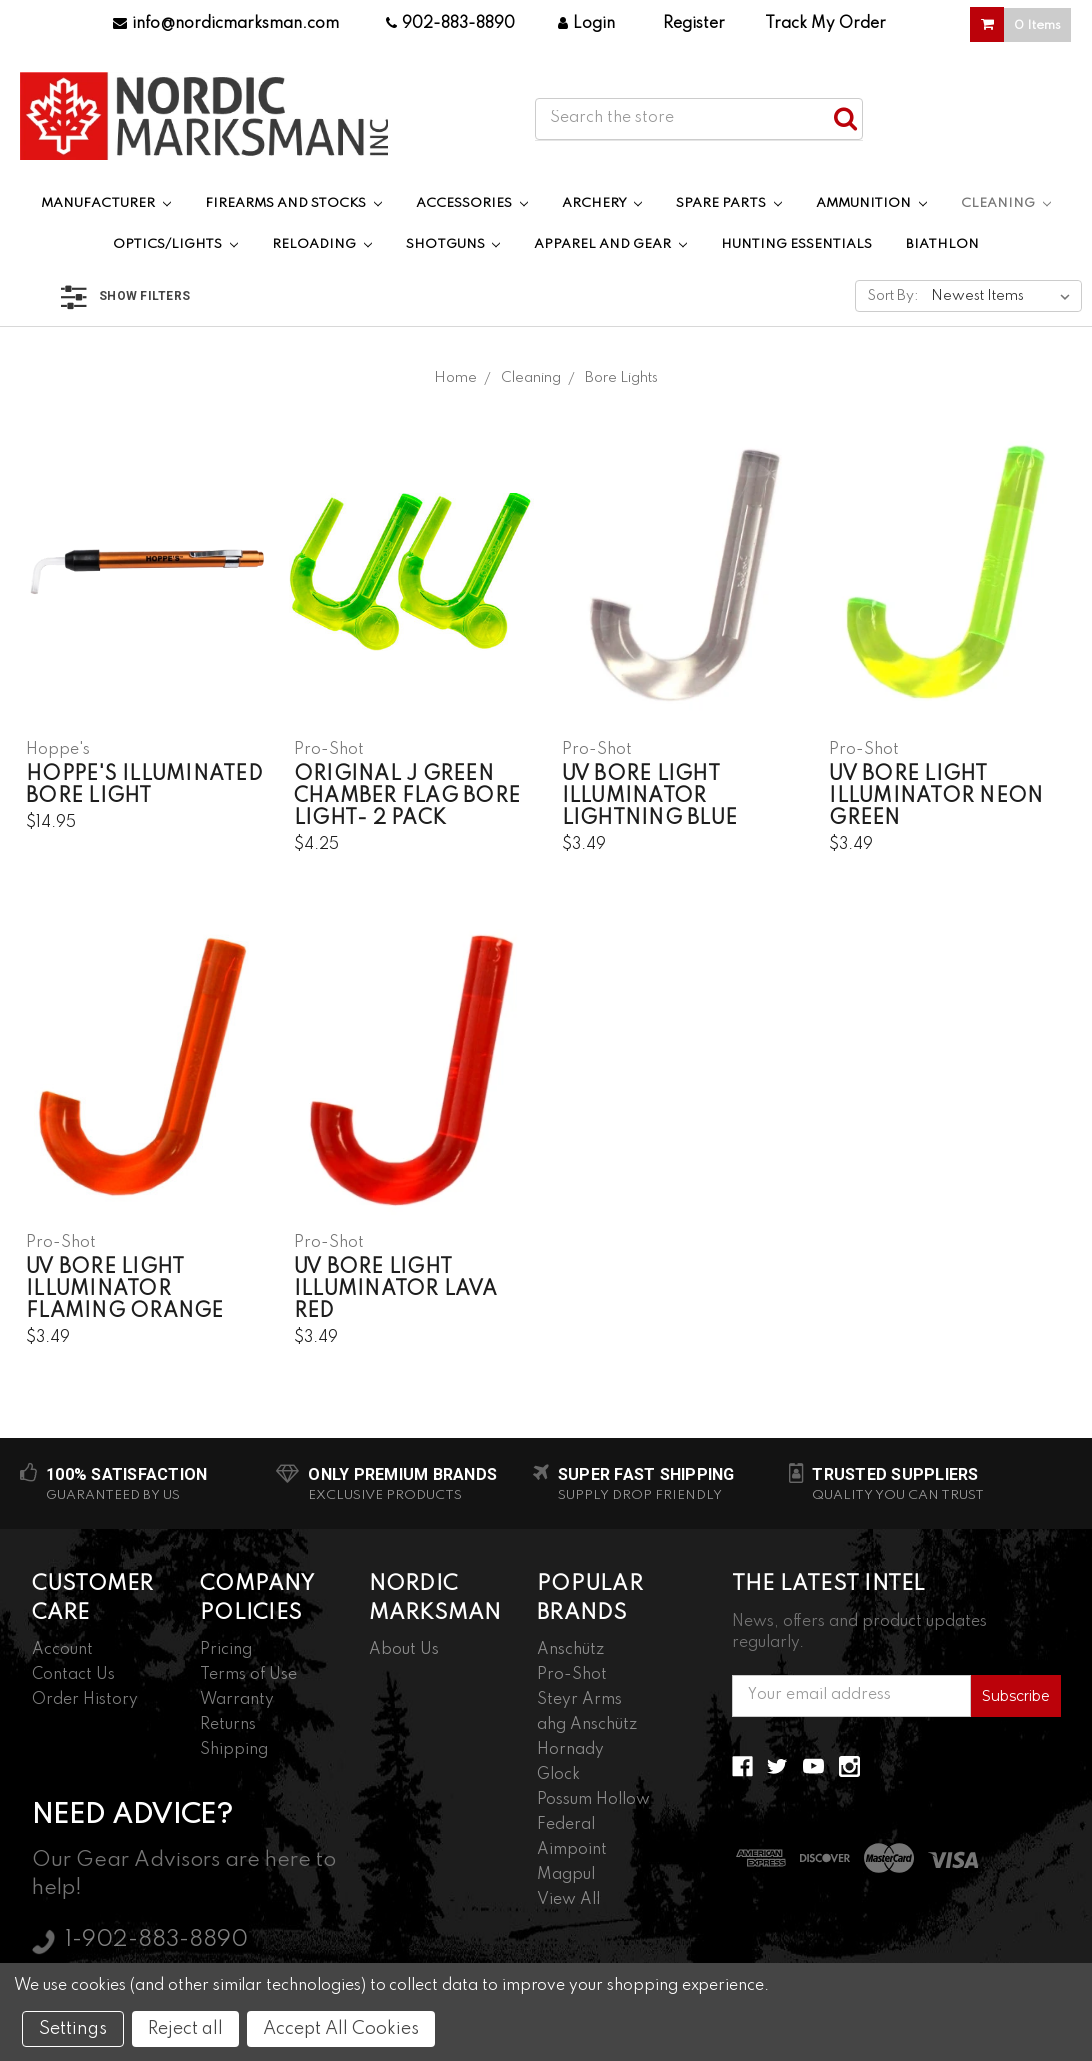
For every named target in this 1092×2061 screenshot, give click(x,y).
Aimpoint (572, 1850)
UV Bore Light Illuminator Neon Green (936, 797)
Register (694, 24)
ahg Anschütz (587, 1725)
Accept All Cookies (341, 2029)
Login (586, 24)
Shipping (234, 1750)
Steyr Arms (579, 1700)
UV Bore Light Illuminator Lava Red (395, 1290)
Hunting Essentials (796, 244)
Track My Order (825, 24)
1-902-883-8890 (156, 1940)
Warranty (237, 1700)
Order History (85, 1700)
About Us (404, 1650)
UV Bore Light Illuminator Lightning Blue (650, 797)
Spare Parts (729, 203)
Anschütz (570, 1650)
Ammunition (871, 203)
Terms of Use (248, 1675)
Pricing (226, 1650)
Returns (228, 1725)
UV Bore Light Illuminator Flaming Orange (125, 1290)
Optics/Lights (175, 244)
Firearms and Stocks (293, 203)
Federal (566, 1825)
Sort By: (893, 296)
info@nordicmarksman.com (226, 24)
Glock (558, 1775)
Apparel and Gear (610, 244)
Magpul (566, 1875)
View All (568, 1900)
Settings (73, 2029)
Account (62, 1650)
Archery (602, 203)
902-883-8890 (450, 24)
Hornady (570, 1750)
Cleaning (1006, 203)
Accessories (472, 203)
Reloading (322, 244)
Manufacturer (106, 203)
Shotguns (453, 244)
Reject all (185, 2029)
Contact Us (73, 1675)
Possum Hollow (593, 1800)
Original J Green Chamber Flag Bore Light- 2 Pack (407, 797)
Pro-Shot (572, 1675)
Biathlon (942, 244)
